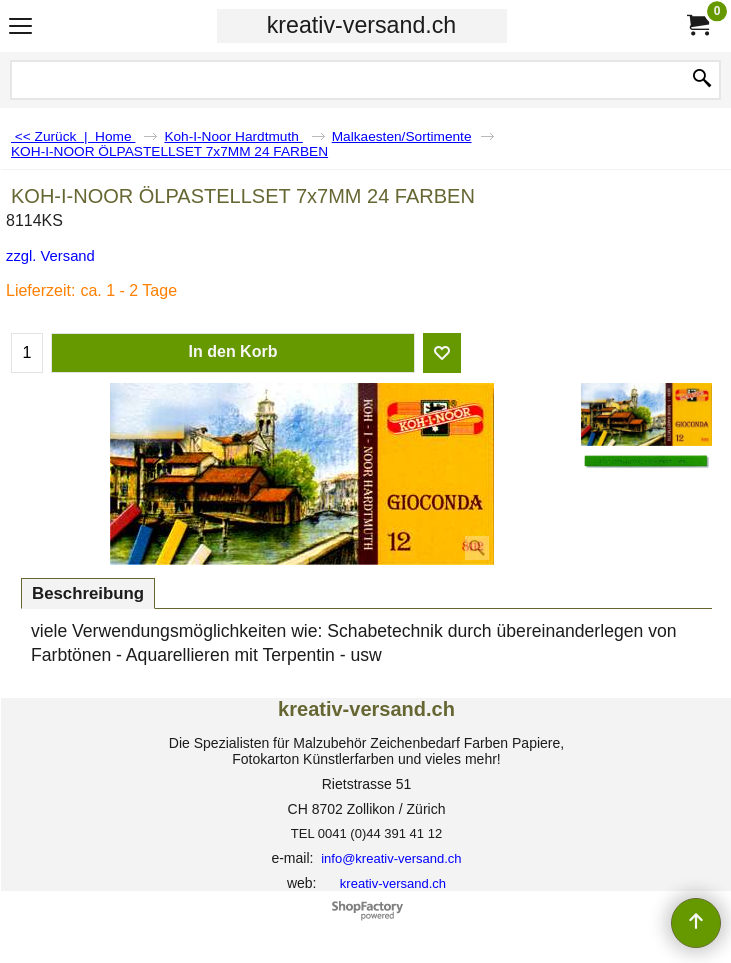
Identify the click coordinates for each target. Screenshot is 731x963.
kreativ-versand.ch (361, 25)
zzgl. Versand (50, 256)
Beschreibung (88, 593)
